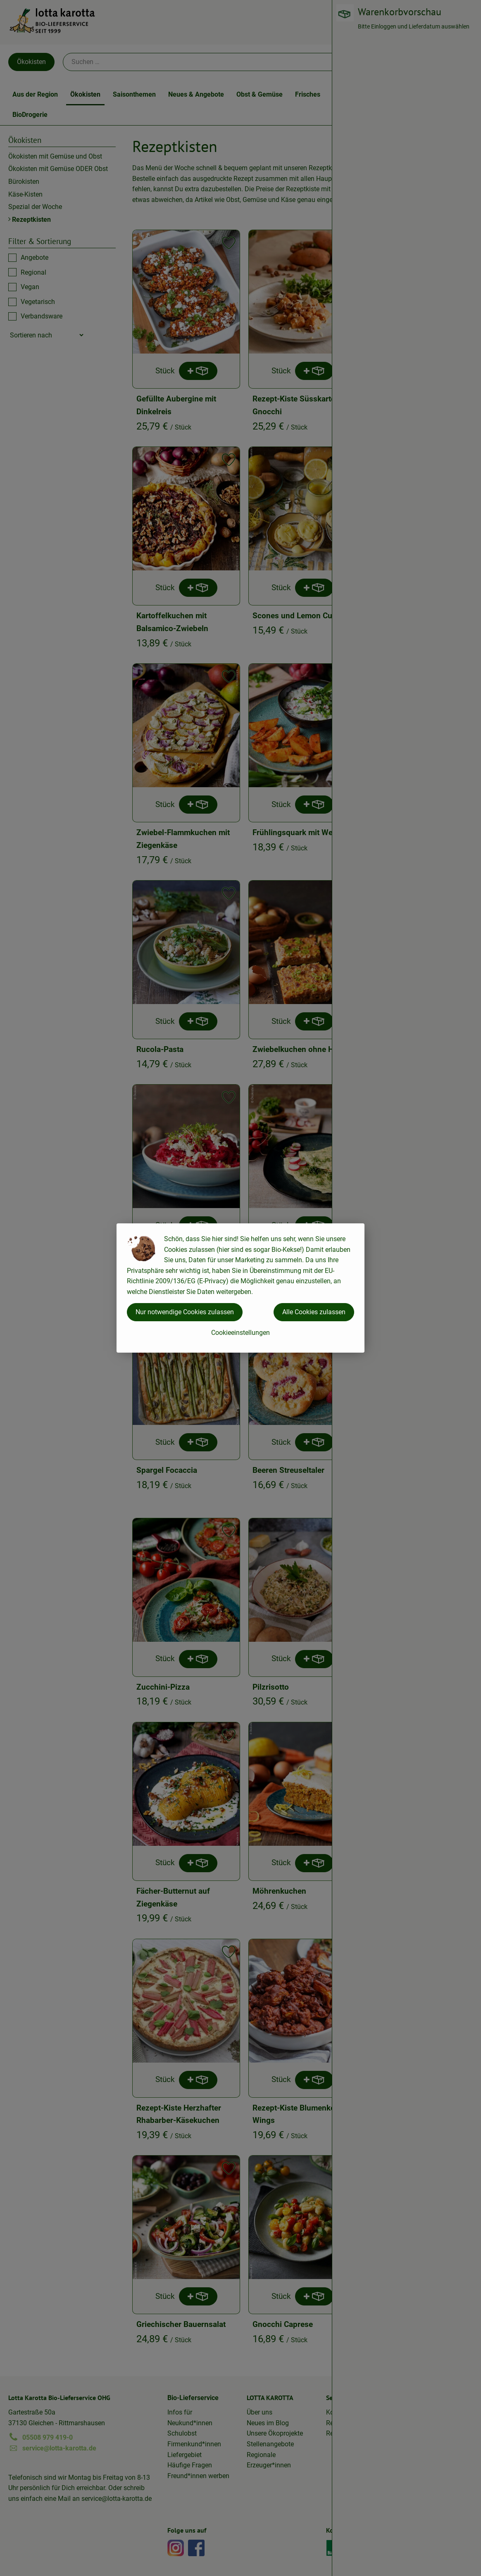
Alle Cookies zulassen (313, 1312)
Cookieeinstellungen (240, 1333)
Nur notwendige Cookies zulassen (185, 1312)
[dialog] (240, 1288)
